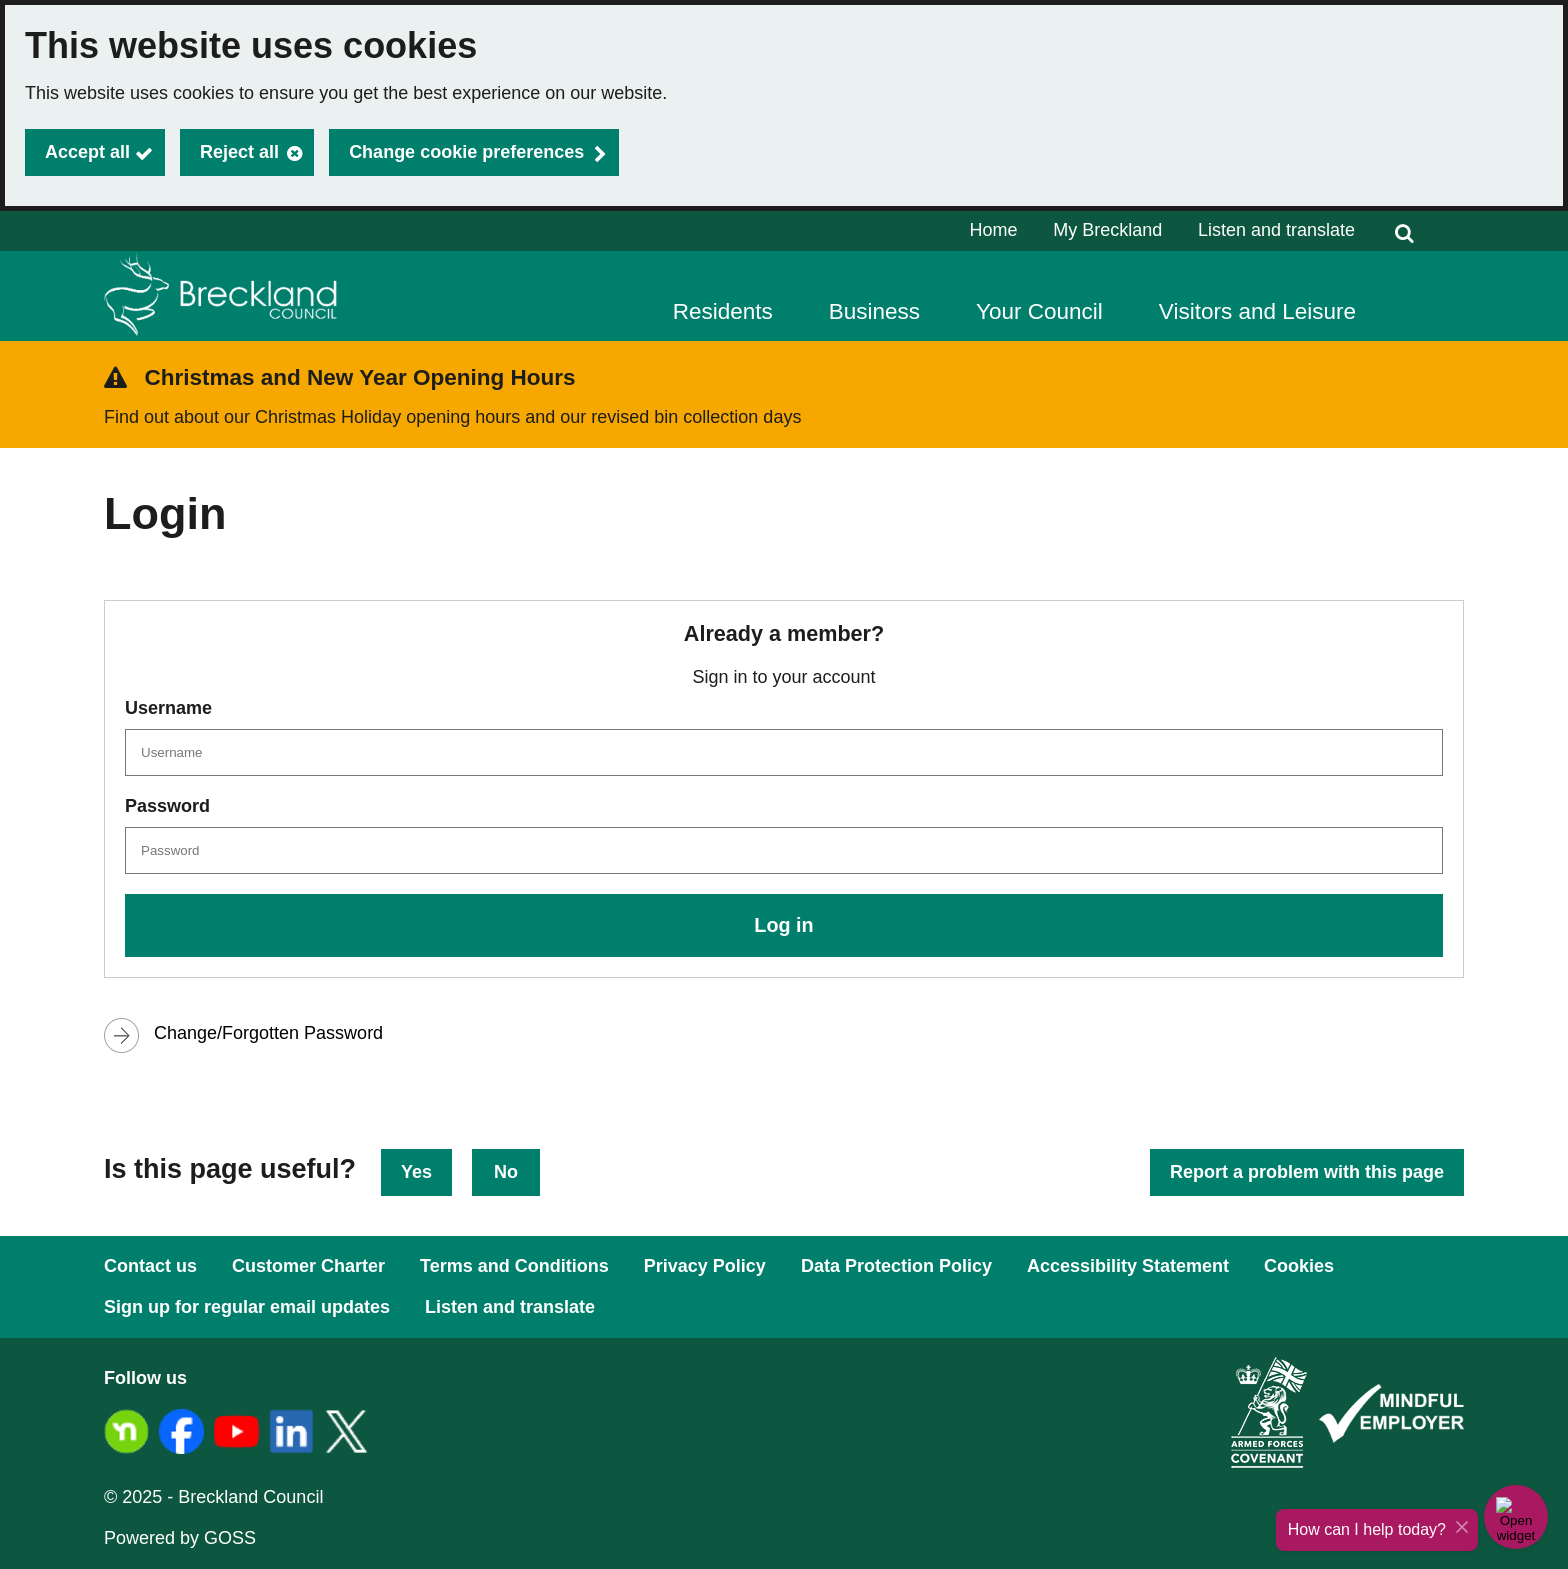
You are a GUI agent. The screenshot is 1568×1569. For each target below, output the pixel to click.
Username (168, 708)
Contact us (150, 1266)
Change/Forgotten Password (268, 1033)
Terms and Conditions (514, 1266)
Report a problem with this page (1307, 1172)
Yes (416, 1172)
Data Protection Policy (896, 1266)
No (506, 1172)
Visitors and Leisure (1257, 311)
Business (874, 311)
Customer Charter (308, 1266)
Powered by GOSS (180, 1538)
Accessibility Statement (1128, 1266)
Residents (723, 311)
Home (994, 230)
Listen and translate (1276, 230)
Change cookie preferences (466, 152)
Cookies (1299, 1266)
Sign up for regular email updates (247, 1307)
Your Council (1039, 311)
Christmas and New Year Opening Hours (360, 377)
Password (167, 806)
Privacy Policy (705, 1266)
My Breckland (1107, 230)
